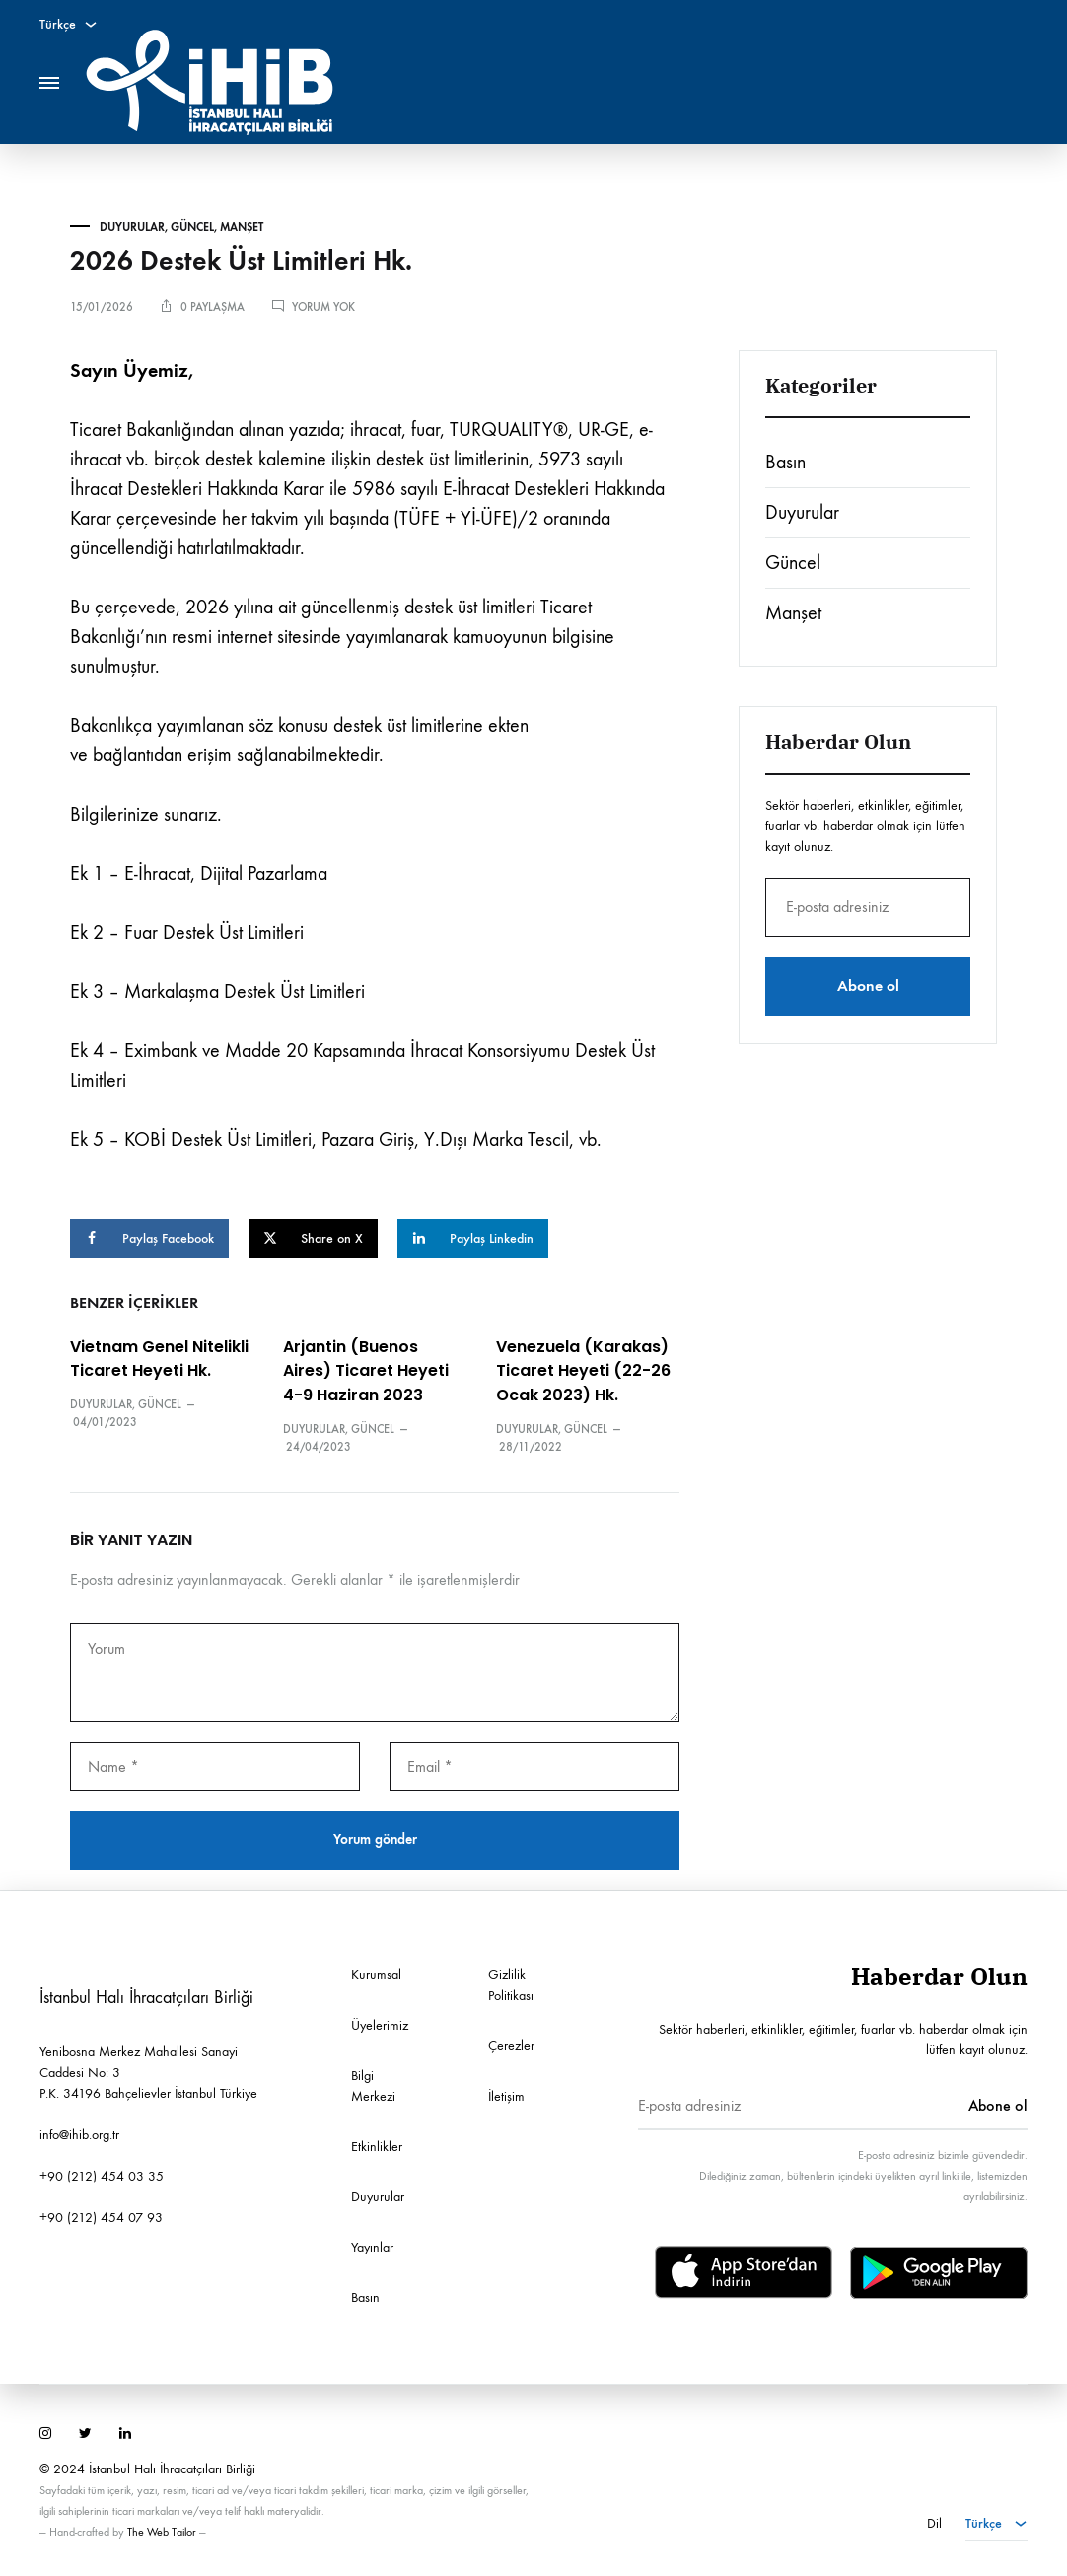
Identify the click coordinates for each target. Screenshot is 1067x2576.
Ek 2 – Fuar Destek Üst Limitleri (187, 932)
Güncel (192, 227)
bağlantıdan (137, 755)
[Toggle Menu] (49, 83)
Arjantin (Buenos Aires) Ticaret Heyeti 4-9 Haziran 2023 (366, 1371)
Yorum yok (323, 307)
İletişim (506, 2096)
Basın (785, 462)
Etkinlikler (376, 2146)
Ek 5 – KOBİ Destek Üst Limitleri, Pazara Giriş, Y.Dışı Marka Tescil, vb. (336, 1139)
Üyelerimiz (379, 2025)
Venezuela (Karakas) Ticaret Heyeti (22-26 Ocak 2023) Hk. (583, 1371)
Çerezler (511, 2046)
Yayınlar (372, 2247)
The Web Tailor (161, 2532)
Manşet (241, 227)
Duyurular (132, 227)
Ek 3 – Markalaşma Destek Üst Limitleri (217, 991)
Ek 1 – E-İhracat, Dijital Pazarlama (198, 873)
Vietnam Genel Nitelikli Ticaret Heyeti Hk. (159, 1359)
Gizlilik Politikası (511, 1985)
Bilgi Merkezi (373, 2086)
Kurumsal (376, 1975)
